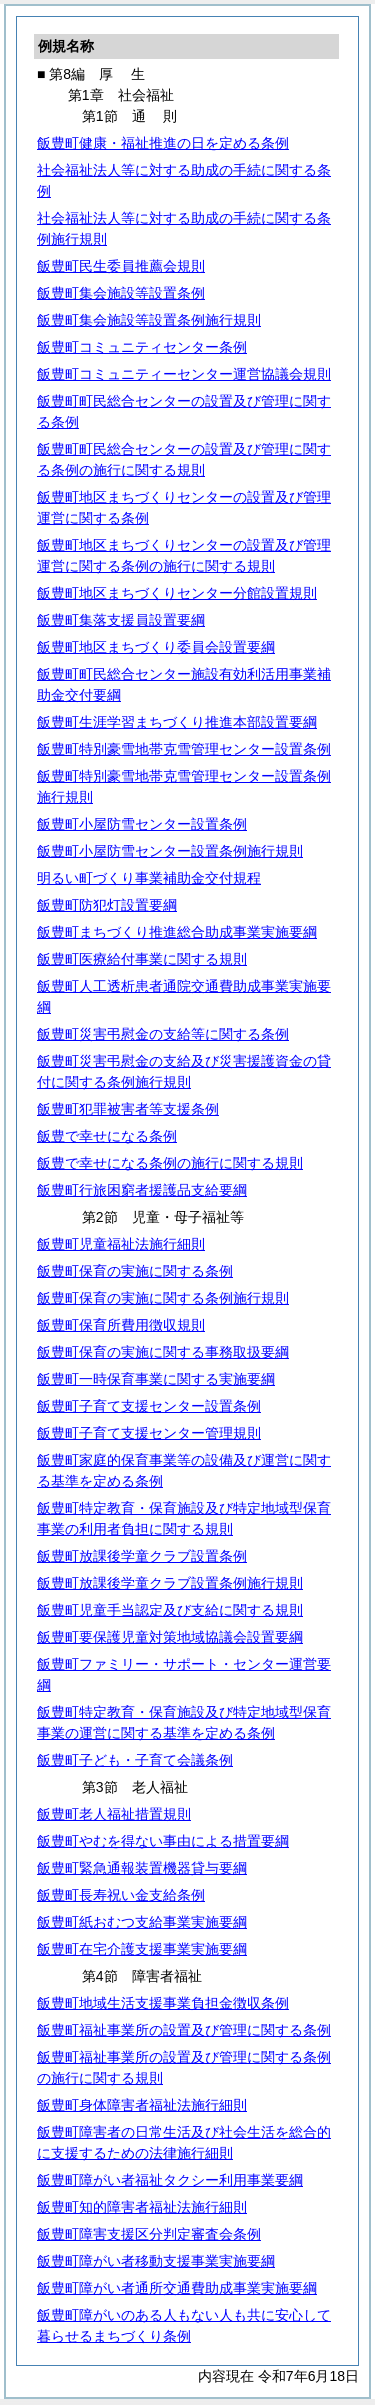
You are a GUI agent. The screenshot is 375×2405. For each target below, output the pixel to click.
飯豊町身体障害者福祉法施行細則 (142, 2105)
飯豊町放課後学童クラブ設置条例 (142, 1556)
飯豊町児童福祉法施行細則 (121, 1244)
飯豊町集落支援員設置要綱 (121, 620)
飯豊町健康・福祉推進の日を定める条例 (163, 143)
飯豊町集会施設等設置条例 (121, 293)
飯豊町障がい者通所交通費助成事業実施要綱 (177, 2288)
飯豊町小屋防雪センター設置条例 (142, 824)
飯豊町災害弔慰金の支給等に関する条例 (163, 1034)
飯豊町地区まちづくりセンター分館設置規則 (177, 593)
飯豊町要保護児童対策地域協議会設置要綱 (170, 1637)
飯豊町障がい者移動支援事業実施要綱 (156, 2261)
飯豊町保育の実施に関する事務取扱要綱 (163, 1352)
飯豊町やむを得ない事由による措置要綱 (163, 1841)
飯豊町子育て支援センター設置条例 (149, 1406)
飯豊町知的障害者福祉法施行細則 (142, 2207)
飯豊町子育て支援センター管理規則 (149, 1433)
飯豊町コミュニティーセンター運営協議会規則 (184, 374)
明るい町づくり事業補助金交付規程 (149, 878)
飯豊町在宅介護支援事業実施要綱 (142, 1949)
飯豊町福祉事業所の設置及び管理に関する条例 (184, 2030)
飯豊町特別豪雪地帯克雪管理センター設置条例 (184, 749)
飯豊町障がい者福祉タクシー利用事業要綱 (170, 2180)
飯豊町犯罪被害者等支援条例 (128, 1109)
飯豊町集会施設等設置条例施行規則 (149, 320)
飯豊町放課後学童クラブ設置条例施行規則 (170, 1583)
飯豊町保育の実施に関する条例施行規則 (163, 1298)
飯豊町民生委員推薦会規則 (121, 266)
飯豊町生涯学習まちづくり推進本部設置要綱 (177, 722)
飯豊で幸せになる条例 (107, 1136)
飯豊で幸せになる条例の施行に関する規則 (170, 1163)
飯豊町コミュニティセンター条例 (142, 347)
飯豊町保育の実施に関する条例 (135, 1271)
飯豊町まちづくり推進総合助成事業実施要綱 (177, 932)
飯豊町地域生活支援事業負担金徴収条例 (163, 2003)
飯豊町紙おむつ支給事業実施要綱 (142, 1922)
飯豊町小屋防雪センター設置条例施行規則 (170, 851)
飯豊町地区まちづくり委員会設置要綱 (156, 647)
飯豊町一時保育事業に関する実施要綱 (156, 1379)
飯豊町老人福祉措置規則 (114, 1814)
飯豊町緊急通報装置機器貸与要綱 (142, 1868)
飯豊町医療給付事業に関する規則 (142, 959)
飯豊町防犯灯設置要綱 (107, 905)
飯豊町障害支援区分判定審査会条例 (149, 2234)
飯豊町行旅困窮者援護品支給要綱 (142, 1190)
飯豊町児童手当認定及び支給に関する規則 (170, 1610)
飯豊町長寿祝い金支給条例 (121, 1895)
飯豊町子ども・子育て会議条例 (135, 1760)
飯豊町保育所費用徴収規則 (121, 1325)
